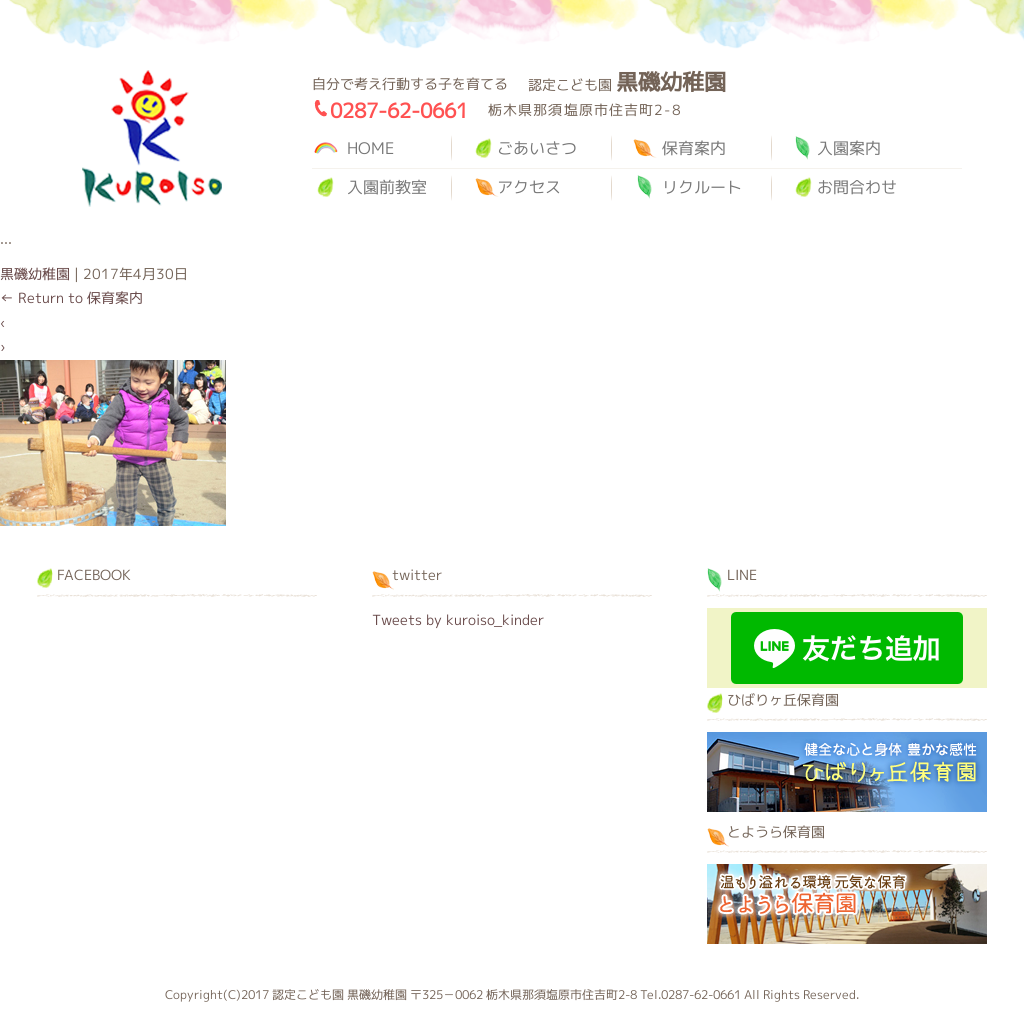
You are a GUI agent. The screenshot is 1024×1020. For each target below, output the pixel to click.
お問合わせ (857, 187)
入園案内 (849, 148)
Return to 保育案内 (71, 297)
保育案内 (694, 148)
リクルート (702, 187)
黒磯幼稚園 (152, 138)
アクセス (529, 187)
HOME (370, 148)
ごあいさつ (537, 148)
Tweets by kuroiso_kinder (458, 619)
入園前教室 (387, 187)
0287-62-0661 (399, 110)
